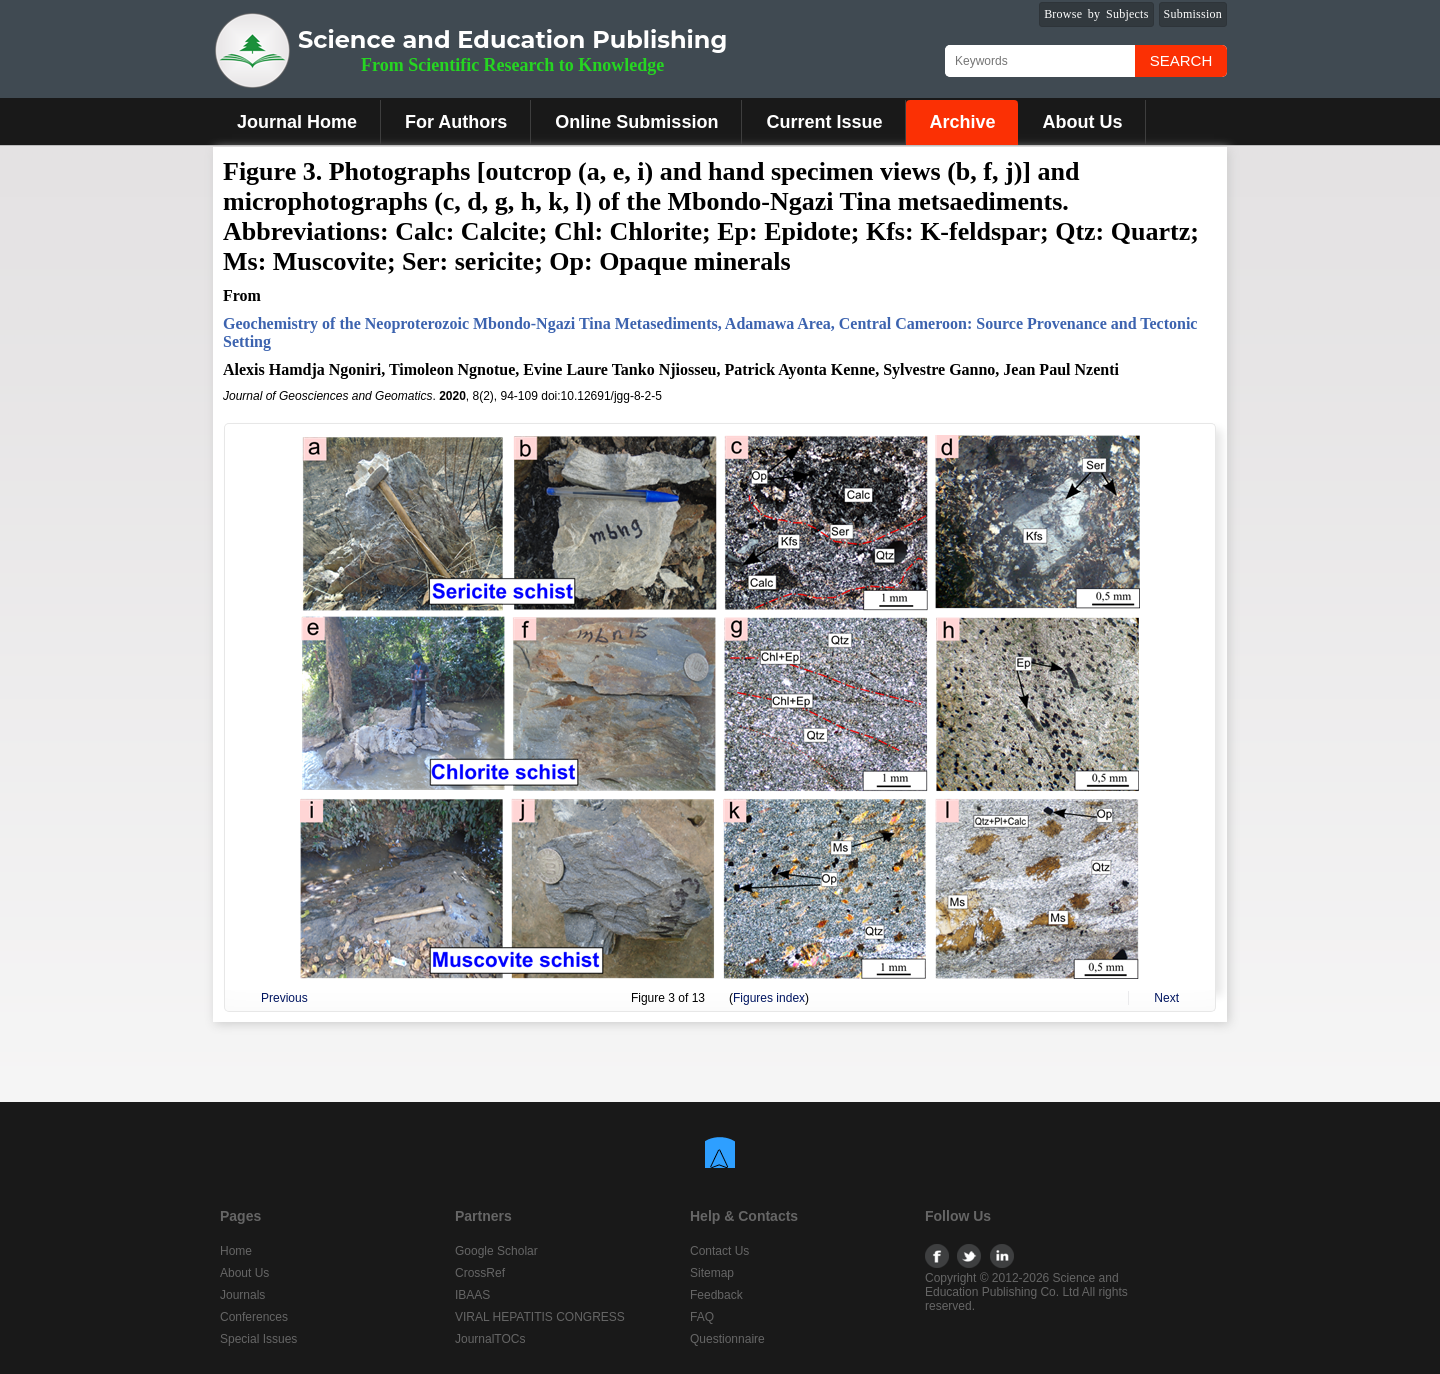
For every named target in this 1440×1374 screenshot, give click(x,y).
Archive (962, 122)
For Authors (456, 122)
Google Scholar (496, 1251)
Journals (242, 1295)
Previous (284, 998)
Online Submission (636, 122)
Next (1166, 998)
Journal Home (297, 122)
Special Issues (258, 1339)
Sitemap (712, 1273)
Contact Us (719, 1251)
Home (236, 1251)
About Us (1082, 122)
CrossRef (480, 1273)
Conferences (254, 1317)
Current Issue (824, 122)
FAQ (702, 1317)
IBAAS (472, 1295)
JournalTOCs (490, 1339)
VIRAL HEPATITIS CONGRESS (540, 1317)
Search (1181, 60)
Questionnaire (727, 1339)
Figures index (769, 998)
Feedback (716, 1295)
